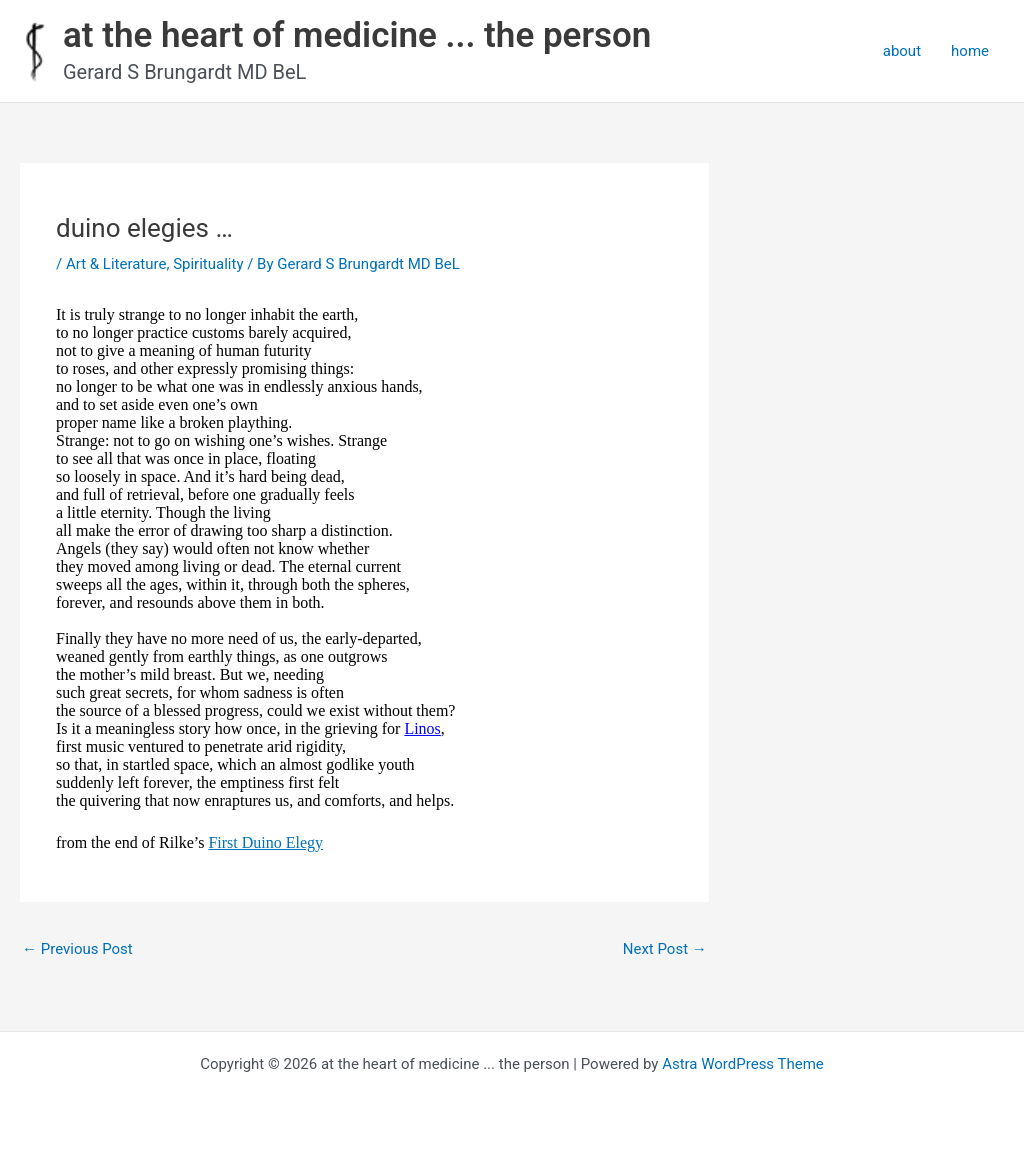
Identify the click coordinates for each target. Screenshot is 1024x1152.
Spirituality (208, 264)
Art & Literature (116, 264)
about (902, 51)
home (970, 51)
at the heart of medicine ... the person (357, 35)
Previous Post (77, 949)
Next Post (665, 949)
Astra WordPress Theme (743, 1064)
